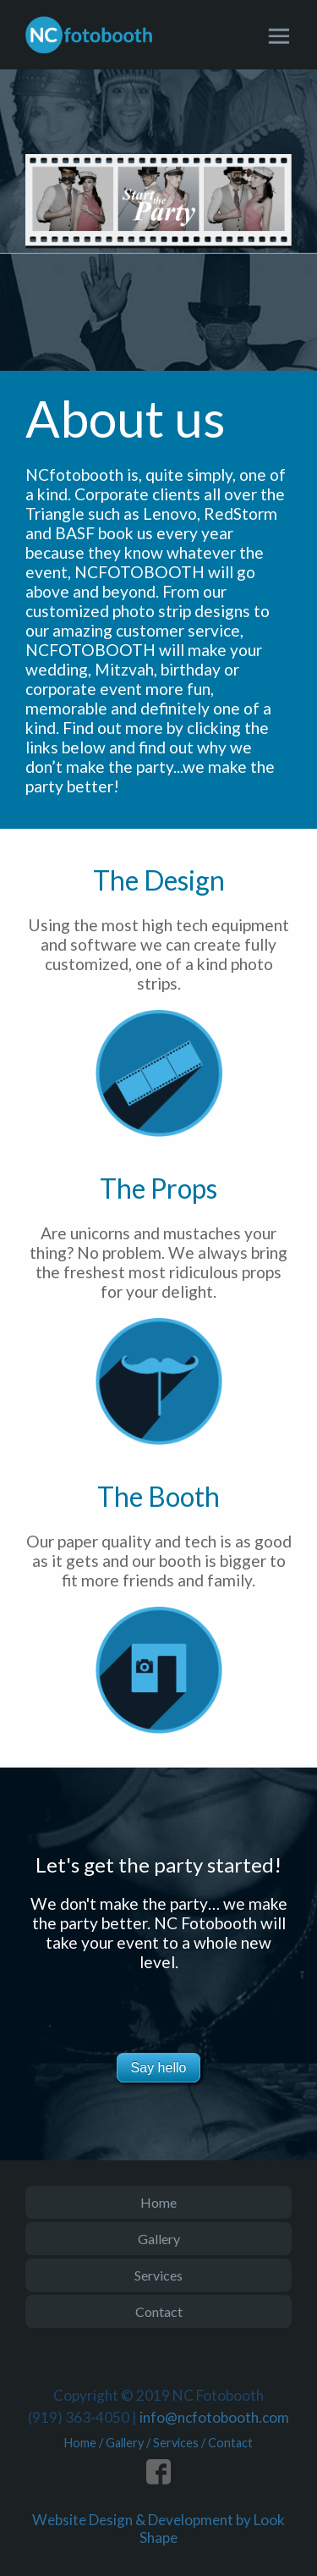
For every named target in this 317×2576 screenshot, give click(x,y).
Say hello (159, 2067)
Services (158, 2275)
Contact (159, 2311)
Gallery (159, 2239)
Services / (180, 2442)
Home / (85, 2442)
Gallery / (129, 2442)
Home (158, 2202)
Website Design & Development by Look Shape (158, 2528)
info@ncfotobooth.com (214, 2417)
